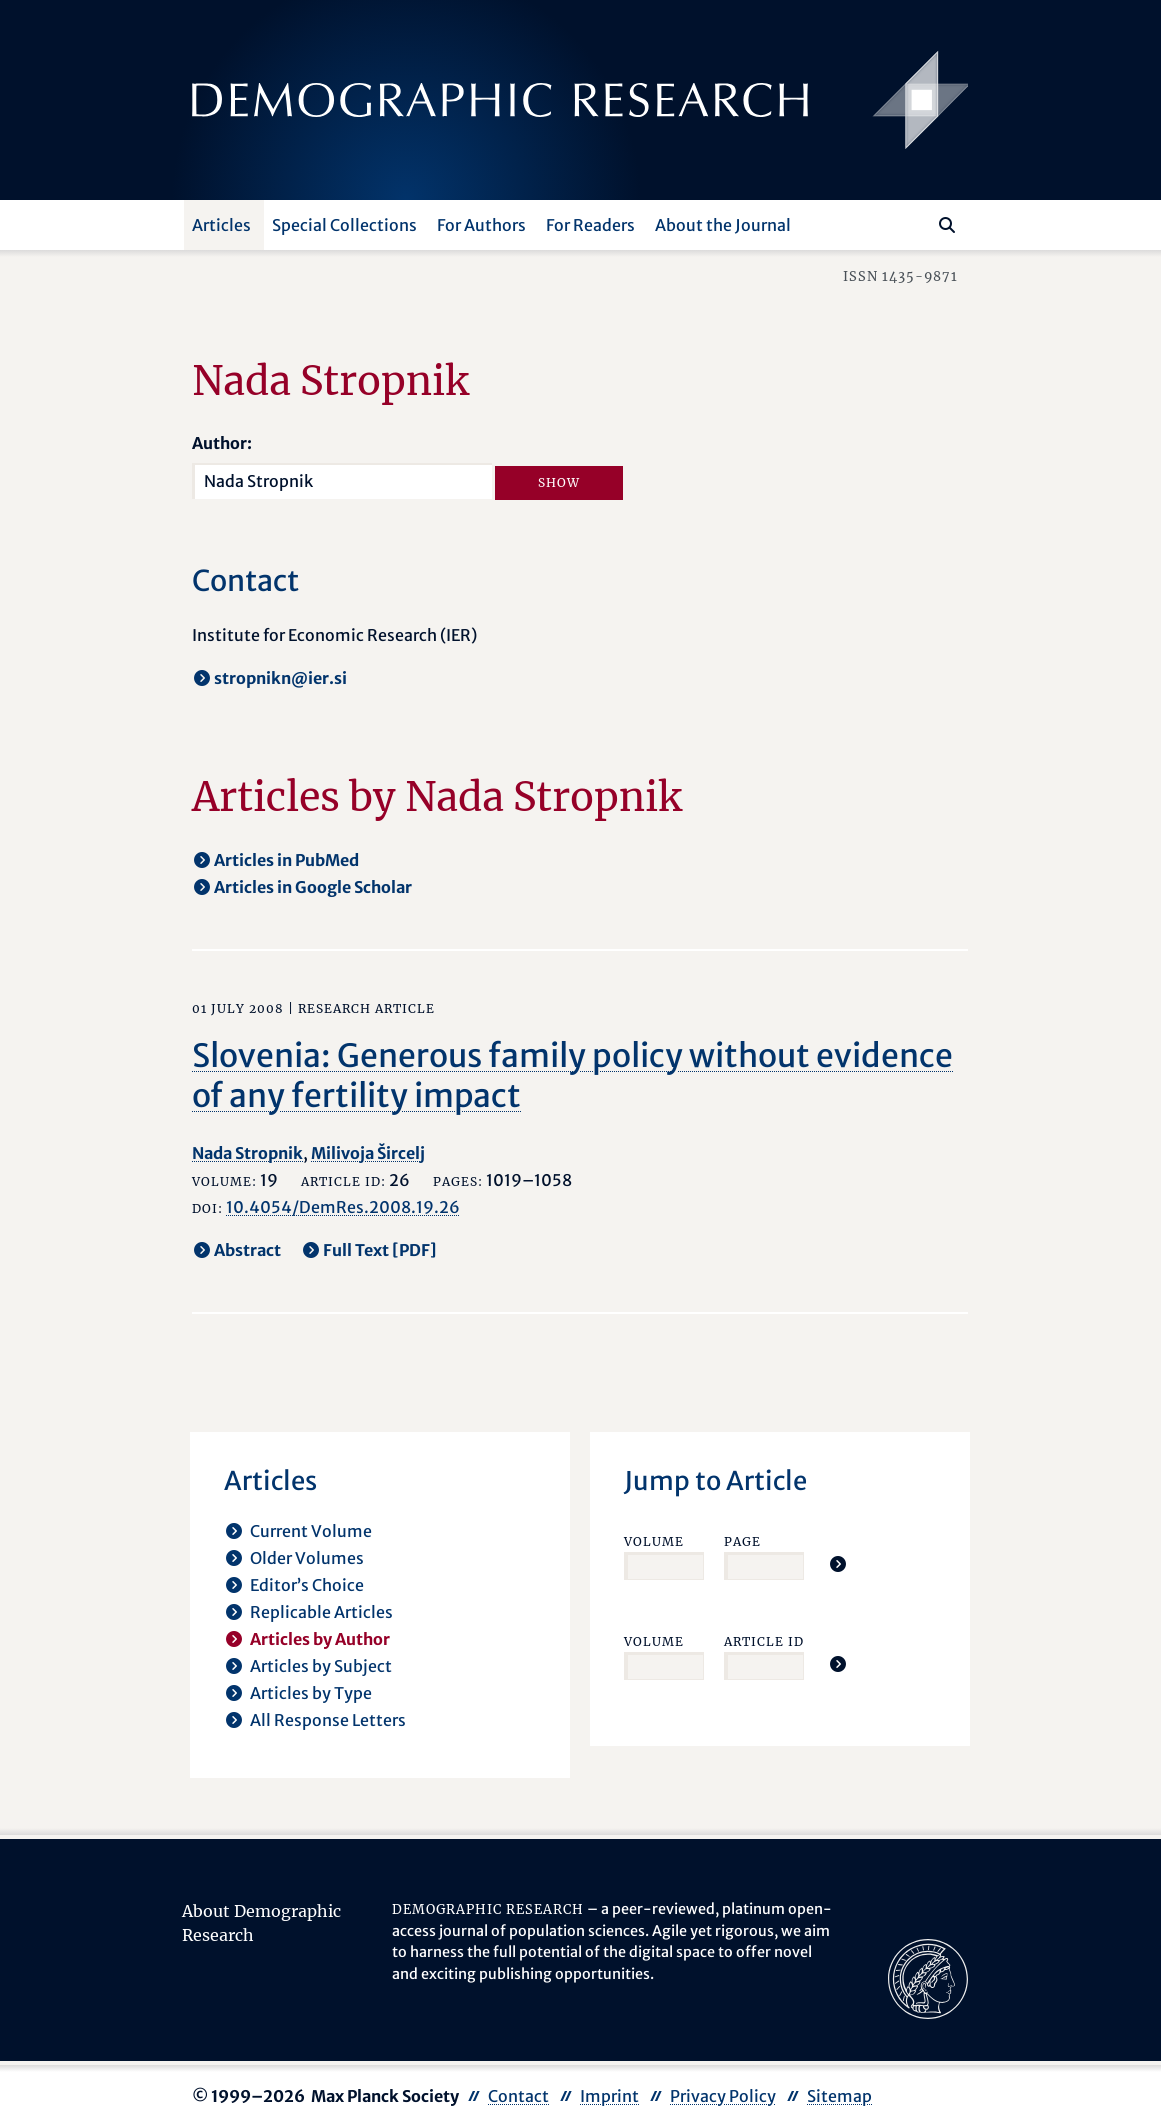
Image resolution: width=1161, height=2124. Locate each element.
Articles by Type (311, 1693)
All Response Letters (328, 1720)
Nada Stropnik (247, 1153)
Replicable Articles (321, 1612)
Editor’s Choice (307, 1585)
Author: (222, 443)
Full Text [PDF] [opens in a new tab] (380, 1250)
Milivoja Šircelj (368, 1153)
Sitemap (839, 2096)
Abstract (247, 1250)
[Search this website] (917, 223)
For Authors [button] (481, 225)
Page (742, 1541)
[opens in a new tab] (928, 1977)
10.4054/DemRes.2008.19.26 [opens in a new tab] (343, 1207)
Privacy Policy (723, 2096)
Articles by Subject (321, 1666)
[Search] (947, 225)
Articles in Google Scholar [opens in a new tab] (313, 887)
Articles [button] (221, 225)
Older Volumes (307, 1558)
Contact (518, 2096)
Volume (654, 1541)
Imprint (609, 2096)
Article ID (764, 1641)
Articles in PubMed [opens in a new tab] (286, 860)
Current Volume (311, 1531)
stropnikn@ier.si (280, 678)
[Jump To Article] (838, 1564)
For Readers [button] (590, 225)
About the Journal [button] (723, 225)
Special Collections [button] (344, 225)
